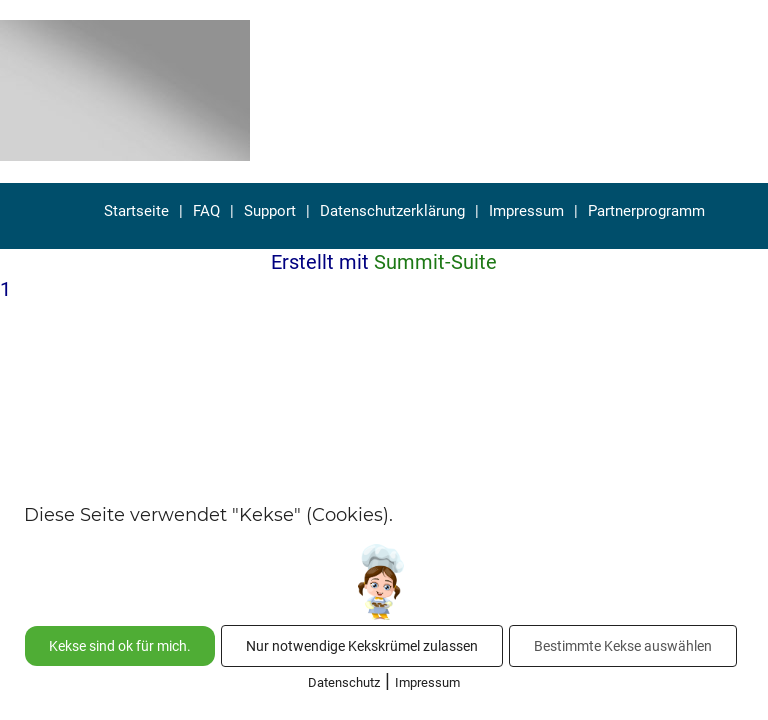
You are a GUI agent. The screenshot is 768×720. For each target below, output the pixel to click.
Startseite (136, 211)
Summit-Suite (435, 262)
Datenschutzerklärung (392, 211)
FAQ (206, 211)
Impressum (526, 211)
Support (270, 211)
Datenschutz (344, 682)
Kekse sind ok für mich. (120, 646)
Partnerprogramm (646, 211)
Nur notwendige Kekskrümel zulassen (362, 646)
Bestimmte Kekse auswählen (623, 646)
